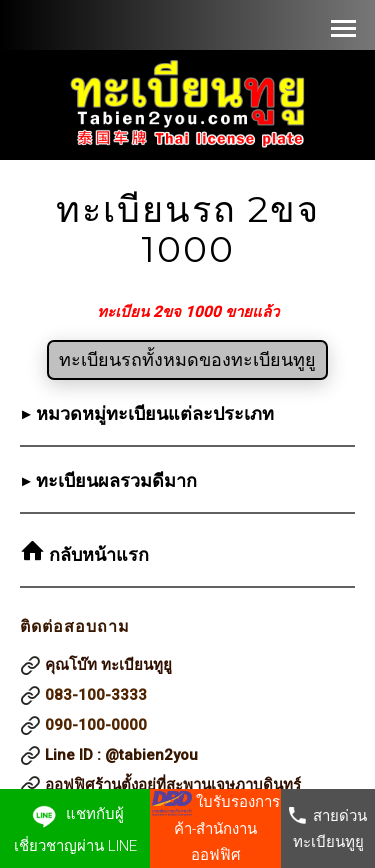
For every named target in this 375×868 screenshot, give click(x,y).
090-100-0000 (96, 725)
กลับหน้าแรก (96, 555)
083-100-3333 (96, 695)
